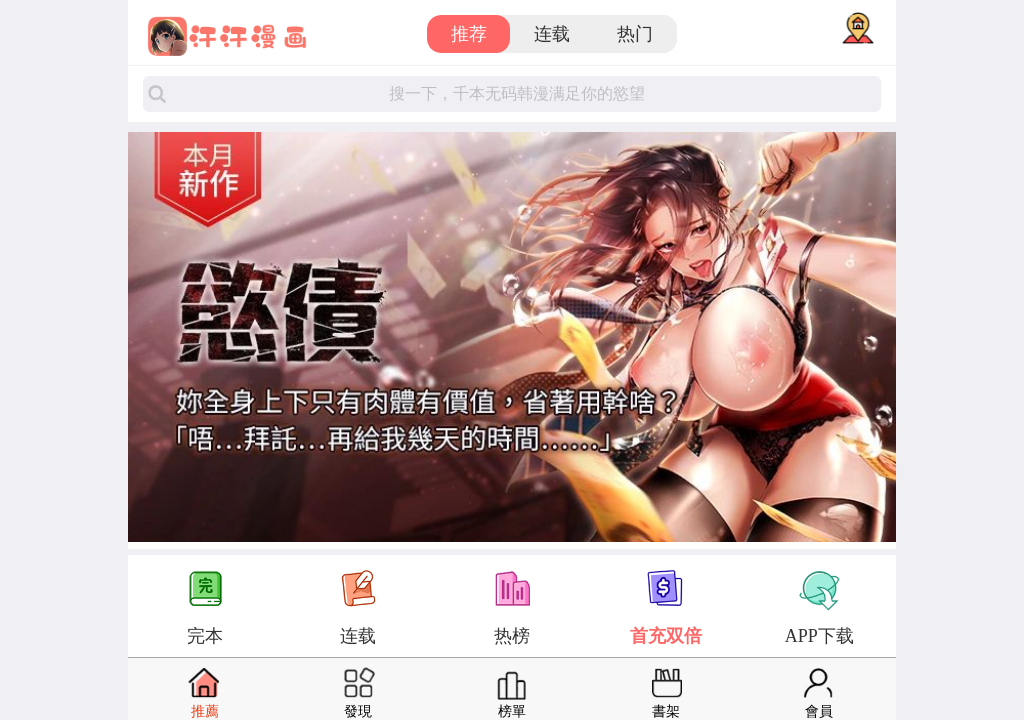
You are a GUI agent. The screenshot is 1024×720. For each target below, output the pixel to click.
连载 (552, 34)
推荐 (469, 34)
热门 (635, 34)
